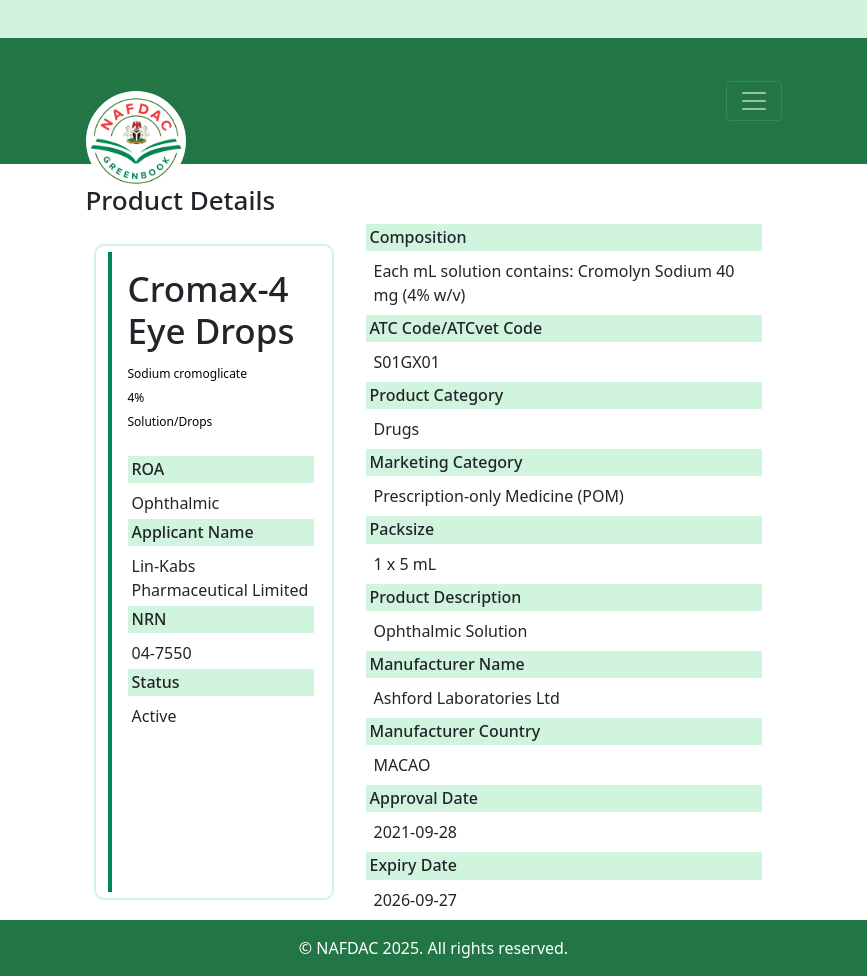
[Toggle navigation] (754, 101)
